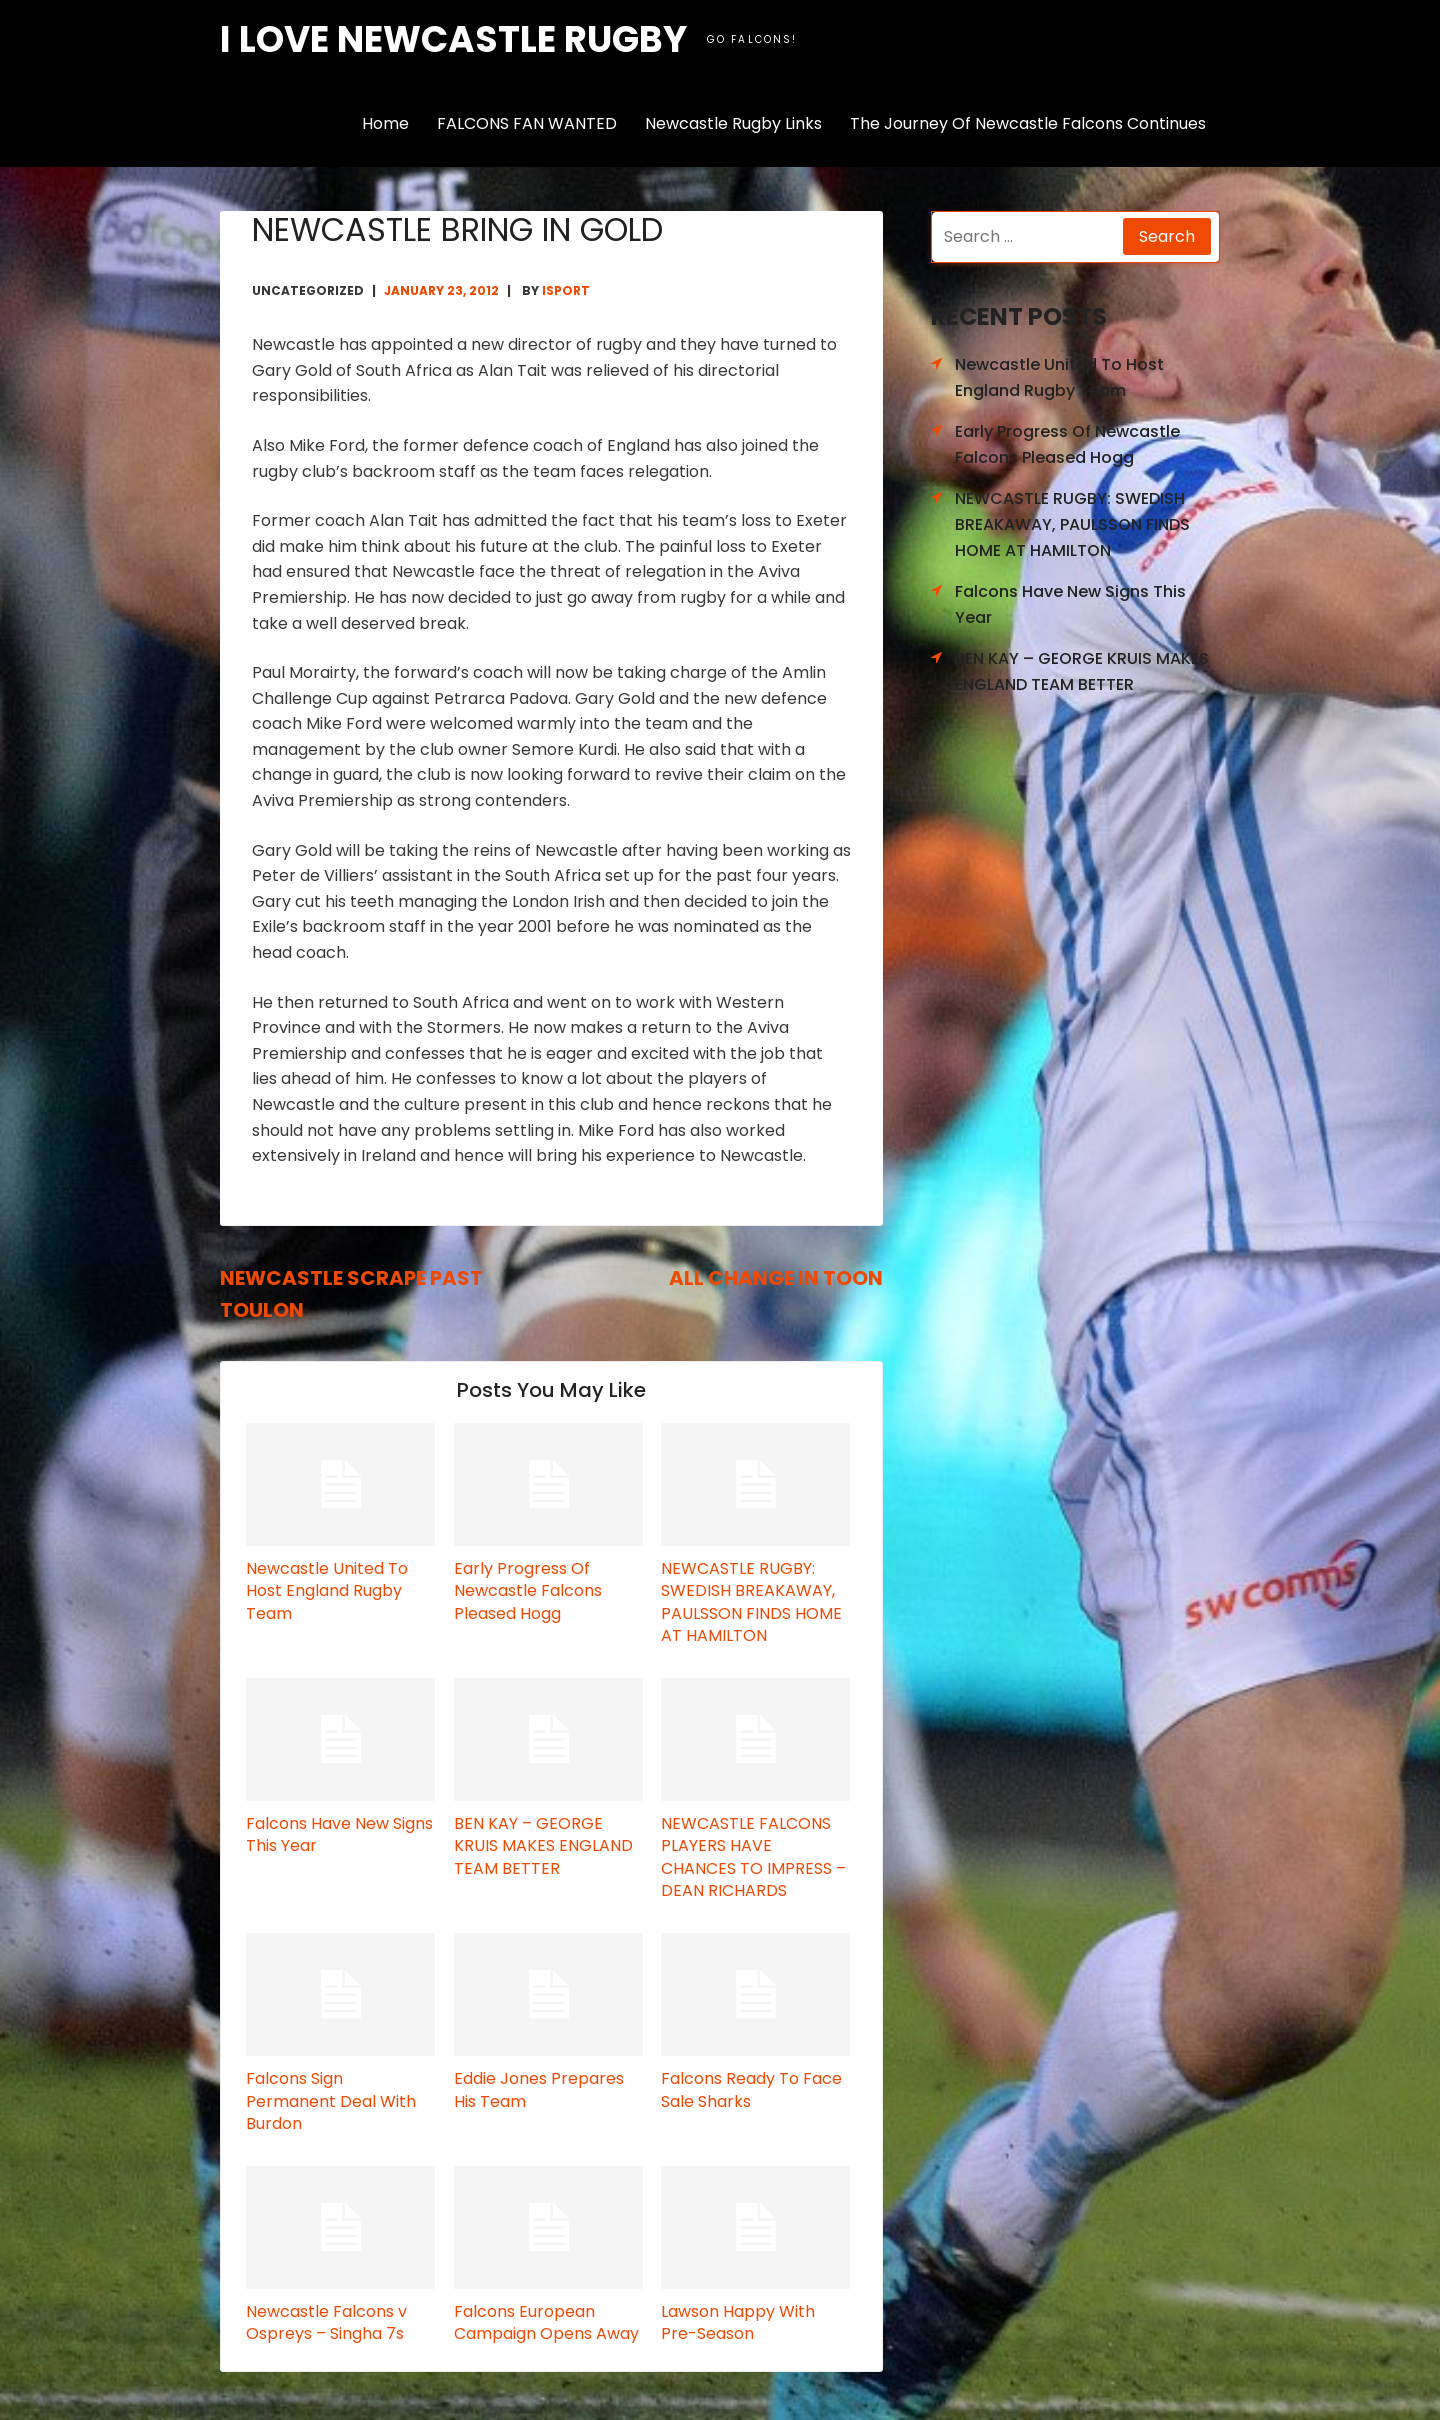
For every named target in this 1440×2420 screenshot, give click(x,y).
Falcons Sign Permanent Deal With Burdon (331, 2101)
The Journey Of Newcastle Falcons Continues (1028, 123)
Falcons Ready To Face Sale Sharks (751, 2089)
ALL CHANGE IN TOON (776, 1278)
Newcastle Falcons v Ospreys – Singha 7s (326, 2322)
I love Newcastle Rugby (453, 39)
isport (566, 290)
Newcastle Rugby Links (733, 123)
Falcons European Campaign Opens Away (546, 2322)
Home (385, 123)
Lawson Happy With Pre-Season (738, 2322)
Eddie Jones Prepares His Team (539, 2089)
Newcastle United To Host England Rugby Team (327, 1591)
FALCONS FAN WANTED (527, 123)
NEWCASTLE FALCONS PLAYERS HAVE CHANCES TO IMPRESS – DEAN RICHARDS (753, 1857)
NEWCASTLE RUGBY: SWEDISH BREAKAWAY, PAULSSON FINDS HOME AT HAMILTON (751, 1602)
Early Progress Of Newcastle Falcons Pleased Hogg (528, 1591)
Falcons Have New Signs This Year (339, 1834)
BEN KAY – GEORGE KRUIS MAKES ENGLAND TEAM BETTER (543, 1846)
